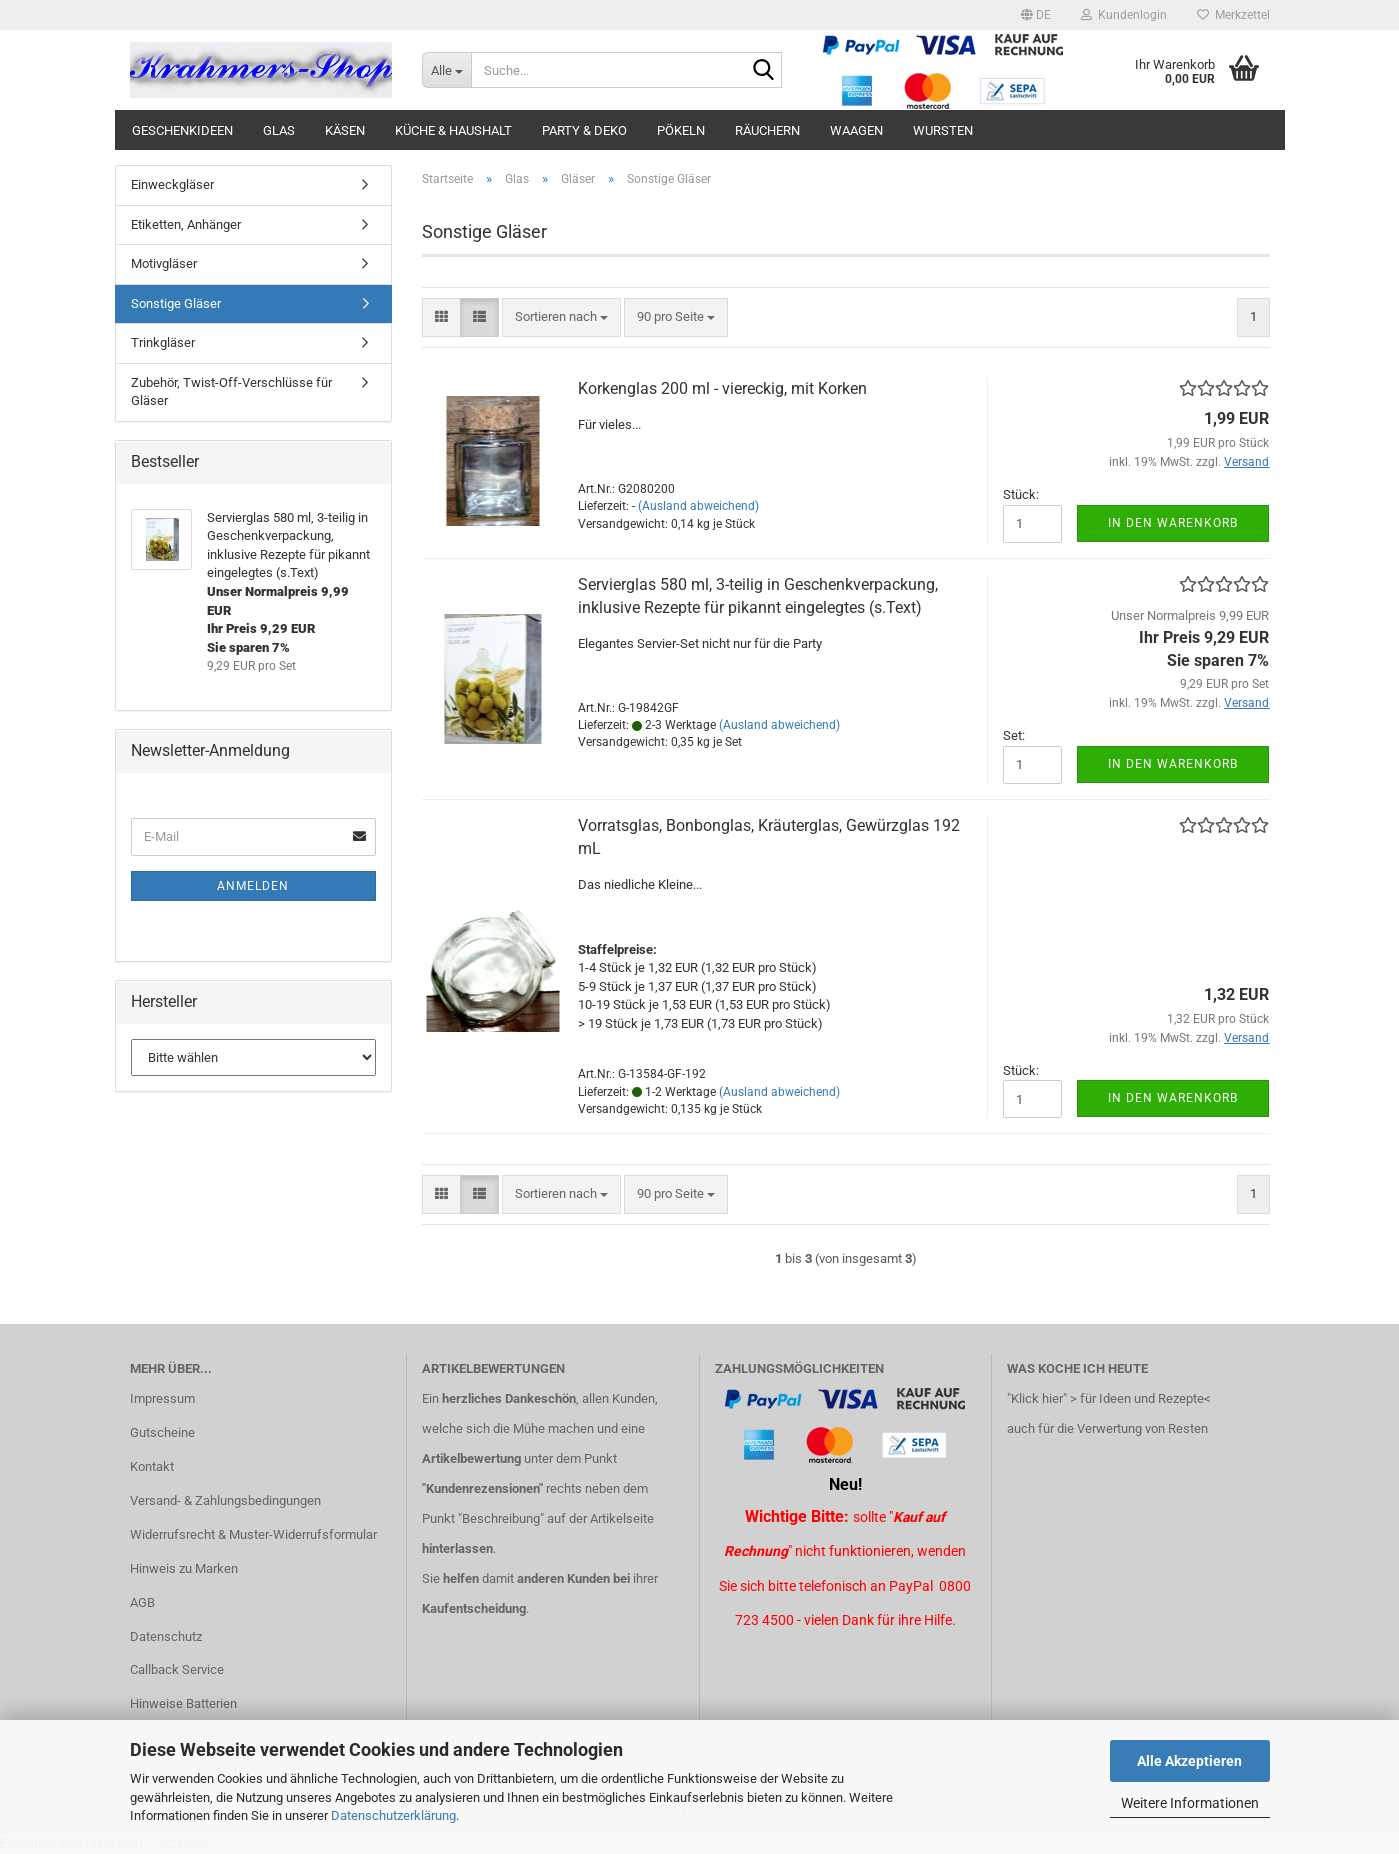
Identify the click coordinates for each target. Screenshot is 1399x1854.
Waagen (856, 130)
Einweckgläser (172, 184)
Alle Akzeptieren (1189, 1761)
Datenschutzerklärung (393, 1815)
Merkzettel (1233, 15)
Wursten (943, 130)
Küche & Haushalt (453, 130)
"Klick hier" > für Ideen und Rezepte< (1109, 1398)
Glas (279, 130)
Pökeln (681, 130)
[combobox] (561, 317)
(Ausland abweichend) (698, 506)
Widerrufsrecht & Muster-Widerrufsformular (253, 1534)
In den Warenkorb (1173, 523)
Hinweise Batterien (183, 1703)
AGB (142, 1602)
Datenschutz (166, 1636)
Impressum (162, 1398)
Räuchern (767, 130)
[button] (1036, 15)
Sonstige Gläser (176, 303)
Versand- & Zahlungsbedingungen (225, 1500)
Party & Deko (584, 130)
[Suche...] (446, 70)
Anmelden (253, 886)
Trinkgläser (163, 342)
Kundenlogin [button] (1124, 15)
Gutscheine (162, 1432)
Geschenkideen (182, 130)
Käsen (345, 130)
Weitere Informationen (1190, 1803)
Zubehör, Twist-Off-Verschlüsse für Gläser (231, 392)
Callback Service (177, 1669)
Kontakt (152, 1466)
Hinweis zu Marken (184, 1568)
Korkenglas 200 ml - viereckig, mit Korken (722, 388)
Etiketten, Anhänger (186, 224)
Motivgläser (164, 263)
